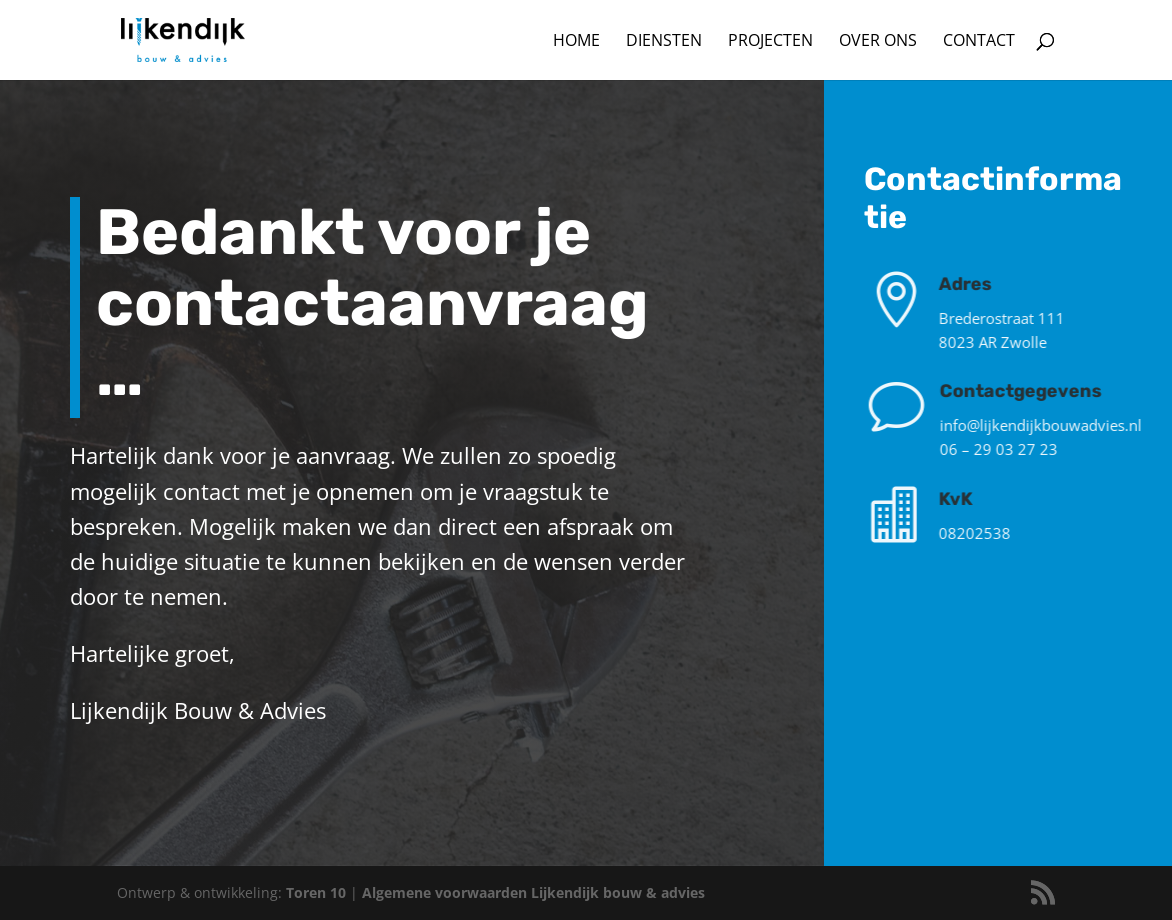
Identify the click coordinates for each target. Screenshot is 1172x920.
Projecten (770, 42)
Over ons (878, 42)
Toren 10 (318, 892)
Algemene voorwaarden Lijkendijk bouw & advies (533, 892)
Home (576, 42)
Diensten (664, 42)
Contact (979, 42)
